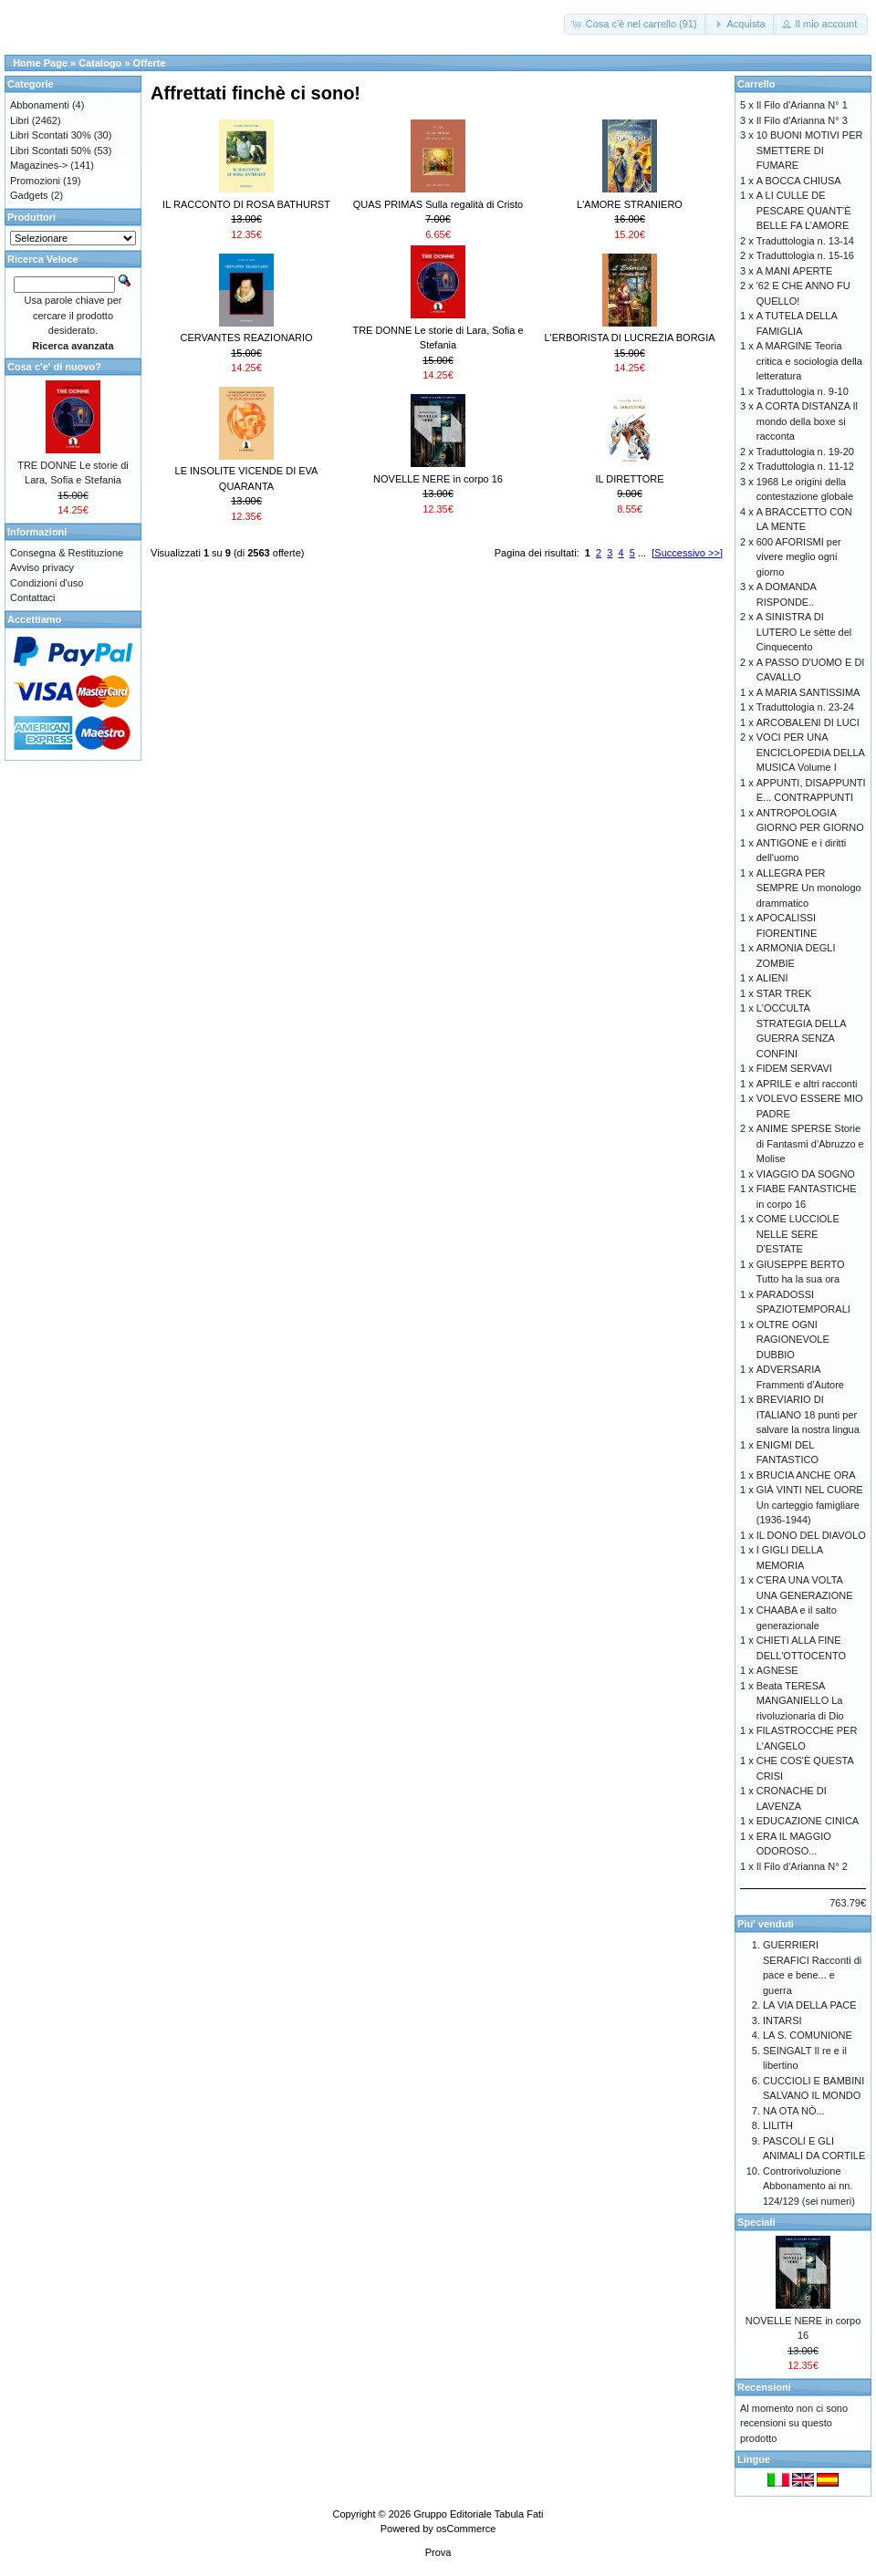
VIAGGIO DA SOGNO (805, 1174)
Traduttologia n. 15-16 (805, 255)
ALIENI (772, 977)
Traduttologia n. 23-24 (805, 706)
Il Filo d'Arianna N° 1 (802, 104)
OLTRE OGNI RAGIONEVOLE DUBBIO (792, 1339)
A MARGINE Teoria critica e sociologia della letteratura (809, 360)
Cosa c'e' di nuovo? (54, 366)
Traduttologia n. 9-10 (802, 391)
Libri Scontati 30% (50, 135)
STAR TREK (784, 993)
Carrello (756, 83)
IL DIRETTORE (629, 478)
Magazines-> (39, 165)
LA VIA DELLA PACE (810, 2005)
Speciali (756, 2222)
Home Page (40, 62)
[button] (636, 24)
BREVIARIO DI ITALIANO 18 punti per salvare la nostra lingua (808, 1414)
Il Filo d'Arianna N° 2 (802, 1866)
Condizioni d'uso (46, 582)
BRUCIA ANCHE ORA (806, 1475)
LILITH (778, 2125)
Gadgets (29, 195)
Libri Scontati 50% (50, 150)
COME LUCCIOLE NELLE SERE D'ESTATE (798, 1233)
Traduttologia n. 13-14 (805, 240)
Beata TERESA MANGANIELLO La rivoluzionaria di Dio (800, 1700)
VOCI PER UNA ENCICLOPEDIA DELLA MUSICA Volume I (810, 752)
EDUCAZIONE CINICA (807, 1820)
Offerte (149, 62)
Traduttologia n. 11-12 (805, 466)
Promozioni (35, 180)
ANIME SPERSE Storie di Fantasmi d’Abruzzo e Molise (810, 1143)
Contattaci (33, 597)
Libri (19, 120)
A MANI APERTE (794, 270)
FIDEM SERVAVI (794, 1068)
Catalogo (99, 62)
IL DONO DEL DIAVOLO (811, 1535)
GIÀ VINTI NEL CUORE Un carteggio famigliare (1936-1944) (809, 1504)
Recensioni (764, 2387)
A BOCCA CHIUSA (798, 180)
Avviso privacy (42, 567)
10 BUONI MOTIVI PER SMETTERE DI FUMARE (809, 150)
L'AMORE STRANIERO (630, 204)
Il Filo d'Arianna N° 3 (802, 120)
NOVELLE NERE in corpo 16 (438, 478)
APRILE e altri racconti (807, 1083)
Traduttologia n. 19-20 (805, 451)
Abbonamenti (39, 104)
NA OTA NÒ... (794, 2110)
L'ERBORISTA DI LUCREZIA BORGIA (629, 337)
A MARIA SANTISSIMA (808, 692)
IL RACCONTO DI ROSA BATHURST (246, 204)
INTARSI (782, 2020)
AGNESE (777, 1670)
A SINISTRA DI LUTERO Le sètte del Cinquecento (804, 631)
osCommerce (465, 2528)
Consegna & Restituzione (66, 552)
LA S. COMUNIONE (807, 2035)
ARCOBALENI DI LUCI (808, 722)
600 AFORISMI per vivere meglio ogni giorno (798, 556)
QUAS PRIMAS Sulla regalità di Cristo (438, 204)
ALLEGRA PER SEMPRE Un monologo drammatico (808, 888)
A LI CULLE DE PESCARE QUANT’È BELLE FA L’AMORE (803, 210)
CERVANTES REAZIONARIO (246, 337)
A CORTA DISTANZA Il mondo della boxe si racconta (807, 420)
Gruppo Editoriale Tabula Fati (478, 2513)
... (642, 552)
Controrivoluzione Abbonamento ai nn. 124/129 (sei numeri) (809, 2186)
